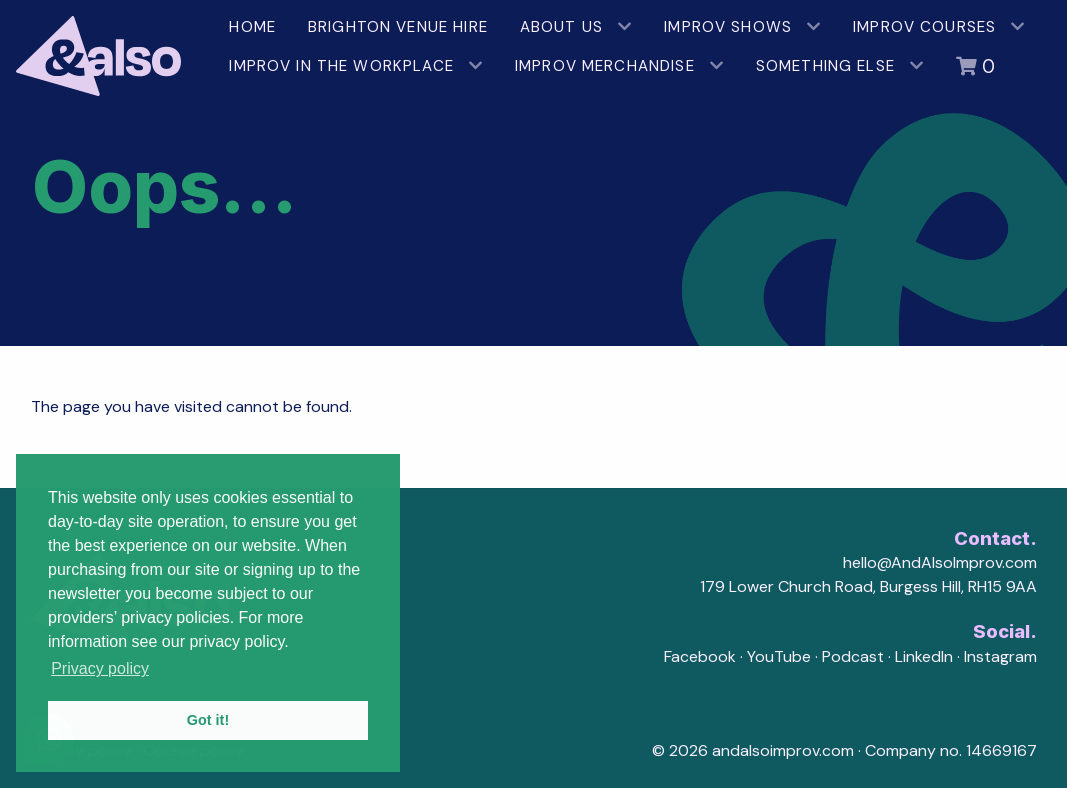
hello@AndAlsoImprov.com (940, 562)
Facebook (700, 656)
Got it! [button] (208, 720)
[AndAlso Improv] (106, 48)
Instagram (1000, 656)
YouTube (779, 656)
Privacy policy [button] (100, 668)
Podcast (853, 656)
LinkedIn (924, 656)
